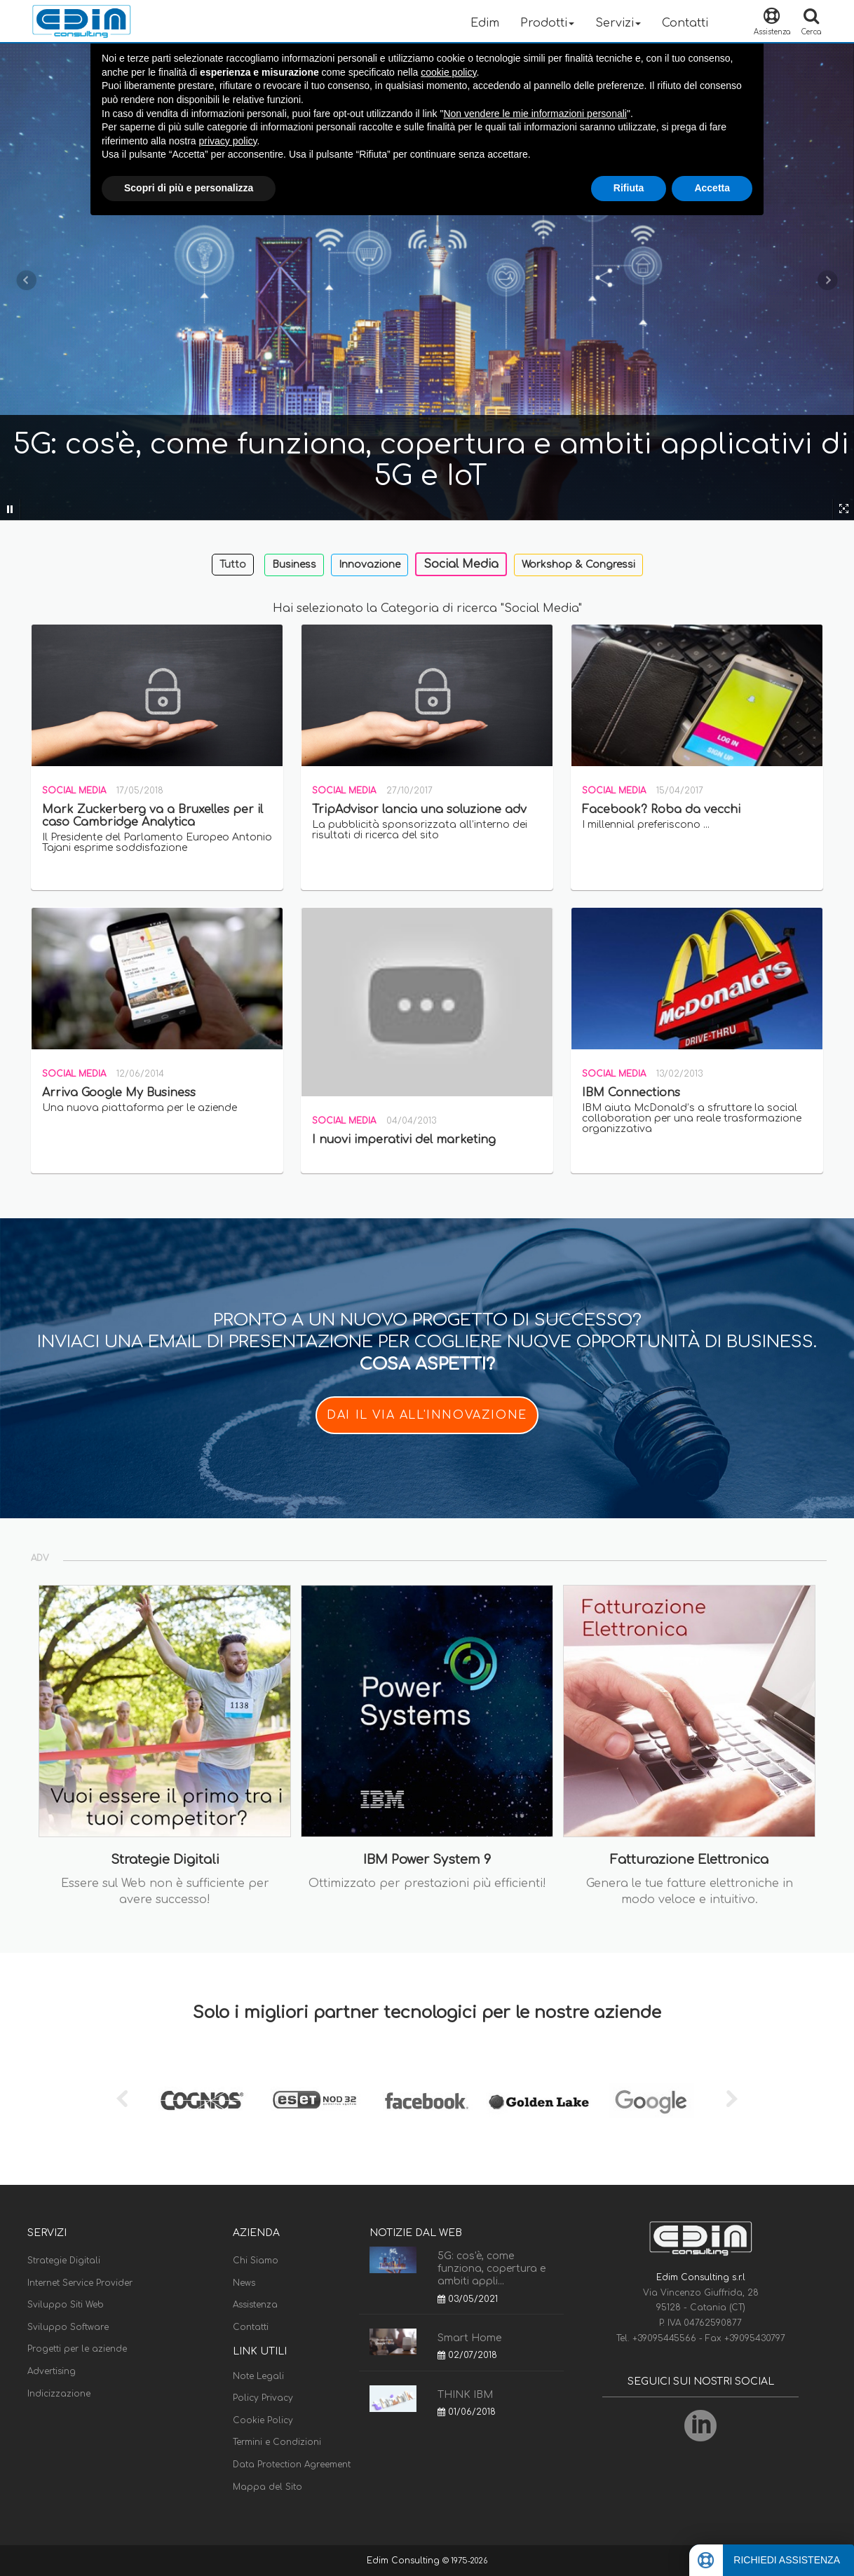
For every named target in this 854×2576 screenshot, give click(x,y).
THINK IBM (465, 2395)
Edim (484, 23)
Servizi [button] (618, 23)
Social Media (461, 564)
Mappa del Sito (267, 2487)
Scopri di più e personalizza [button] (188, 187)
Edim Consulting (404, 2560)
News (244, 2283)
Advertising (51, 2371)
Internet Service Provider (80, 2283)
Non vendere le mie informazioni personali (534, 113)
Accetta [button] (712, 187)
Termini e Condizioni (277, 2442)
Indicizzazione (58, 2394)
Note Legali (258, 2376)
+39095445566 (665, 2338)
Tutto (232, 564)
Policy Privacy (263, 2398)
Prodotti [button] (547, 23)
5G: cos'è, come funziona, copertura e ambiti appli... (491, 2269)
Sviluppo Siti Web (65, 2305)
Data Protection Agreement (292, 2464)
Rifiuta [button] (629, 187)
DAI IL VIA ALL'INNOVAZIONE (427, 1415)
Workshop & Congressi (578, 564)
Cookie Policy (263, 2420)
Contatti (685, 23)
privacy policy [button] (228, 140)
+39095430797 (754, 2338)
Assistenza (255, 2305)
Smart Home (469, 2338)
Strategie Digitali (63, 2260)
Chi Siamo (255, 2260)
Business (294, 564)
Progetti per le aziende (77, 2349)
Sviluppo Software (68, 2327)
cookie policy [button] (448, 72)
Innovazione (369, 564)
